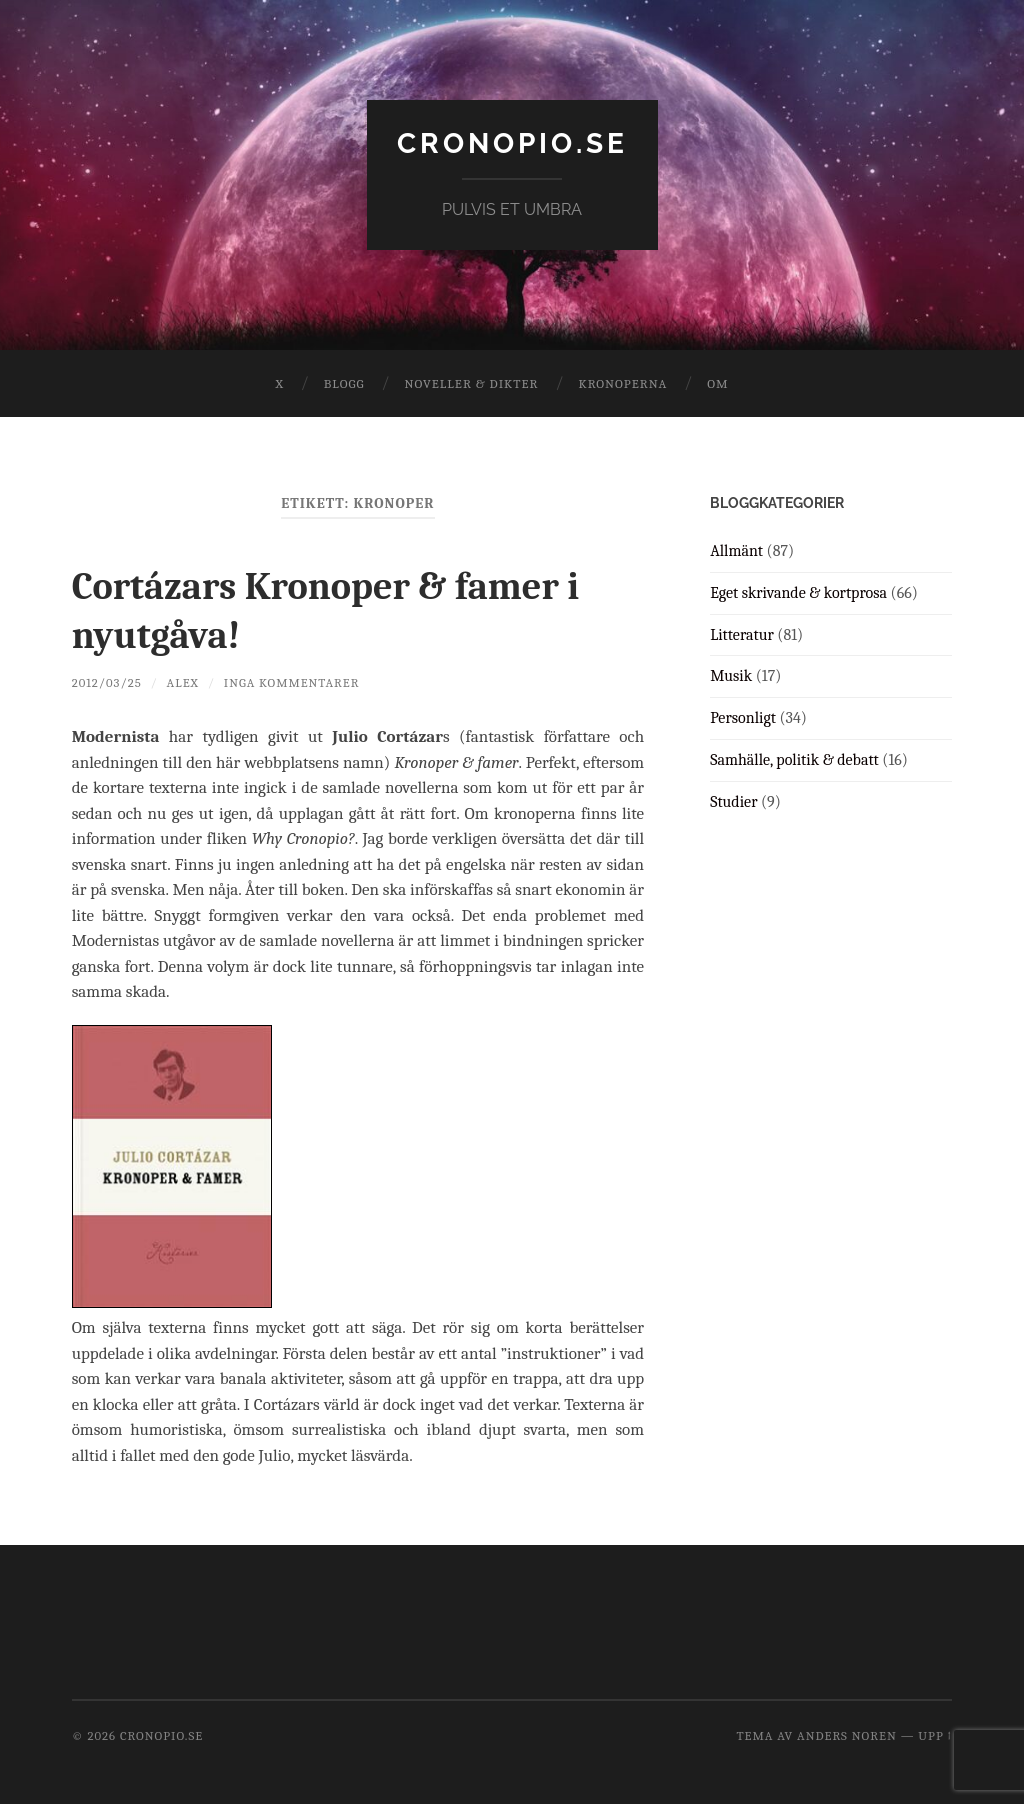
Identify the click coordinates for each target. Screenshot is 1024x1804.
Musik (731, 676)
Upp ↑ (935, 1733)
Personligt (743, 718)
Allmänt (736, 551)
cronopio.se (512, 143)
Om (717, 383)
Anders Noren (847, 1733)
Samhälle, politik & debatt (794, 760)
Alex (183, 680)
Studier (733, 802)
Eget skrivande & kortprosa (798, 593)
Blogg (344, 383)
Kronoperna (622, 383)
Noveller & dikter (472, 383)
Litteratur (742, 635)
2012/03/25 (107, 680)
